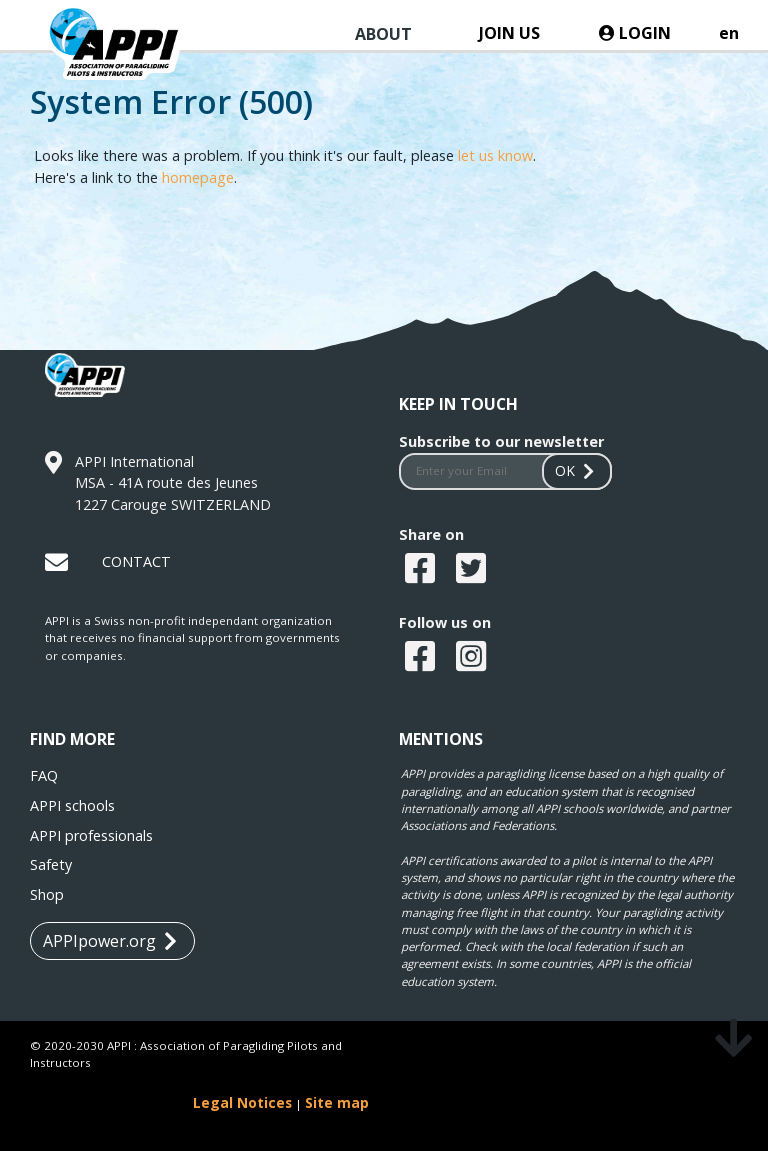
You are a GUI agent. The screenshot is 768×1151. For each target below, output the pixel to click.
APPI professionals (91, 835)
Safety (51, 864)
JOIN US (509, 33)
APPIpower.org (110, 941)
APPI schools (72, 805)
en (729, 33)
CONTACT (136, 561)
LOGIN (635, 33)
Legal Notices (242, 1102)
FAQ (44, 775)
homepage (198, 177)
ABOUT (383, 34)
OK (577, 470)
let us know (495, 155)
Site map (337, 1102)
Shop (47, 894)
